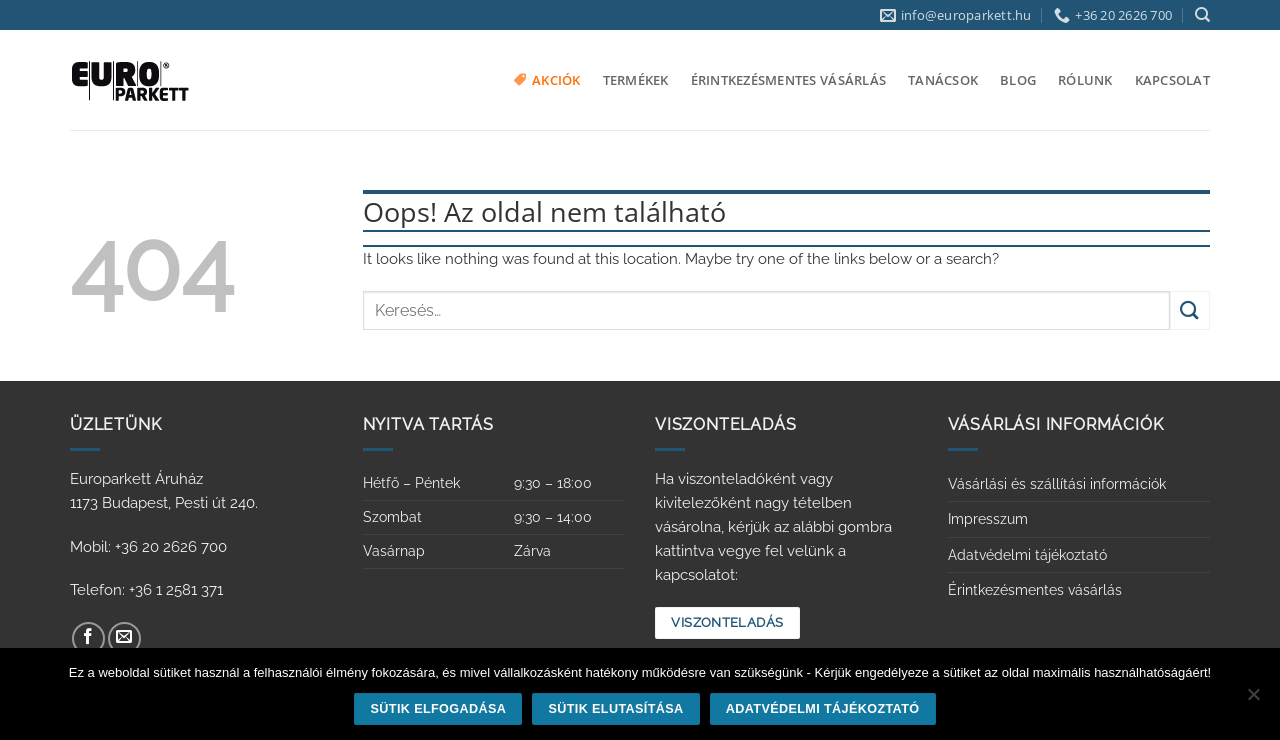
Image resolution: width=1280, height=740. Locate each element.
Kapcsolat (1172, 80)
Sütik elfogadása (439, 709)
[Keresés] (1202, 15)
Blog (1018, 80)
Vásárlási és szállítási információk (1057, 484)
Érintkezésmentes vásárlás (788, 80)
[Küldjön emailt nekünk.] (124, 638)
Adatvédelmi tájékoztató (1027, 555)
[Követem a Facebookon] (88, 638)
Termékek (636, 80)
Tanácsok (943, 80)
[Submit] (1190, 310)
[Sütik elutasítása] (1253, 700)
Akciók (547, 80)
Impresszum (988, 519)
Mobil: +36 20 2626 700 (148, 547)
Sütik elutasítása (615, 709)
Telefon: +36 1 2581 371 (146, 590)
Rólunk (1085, 80)
